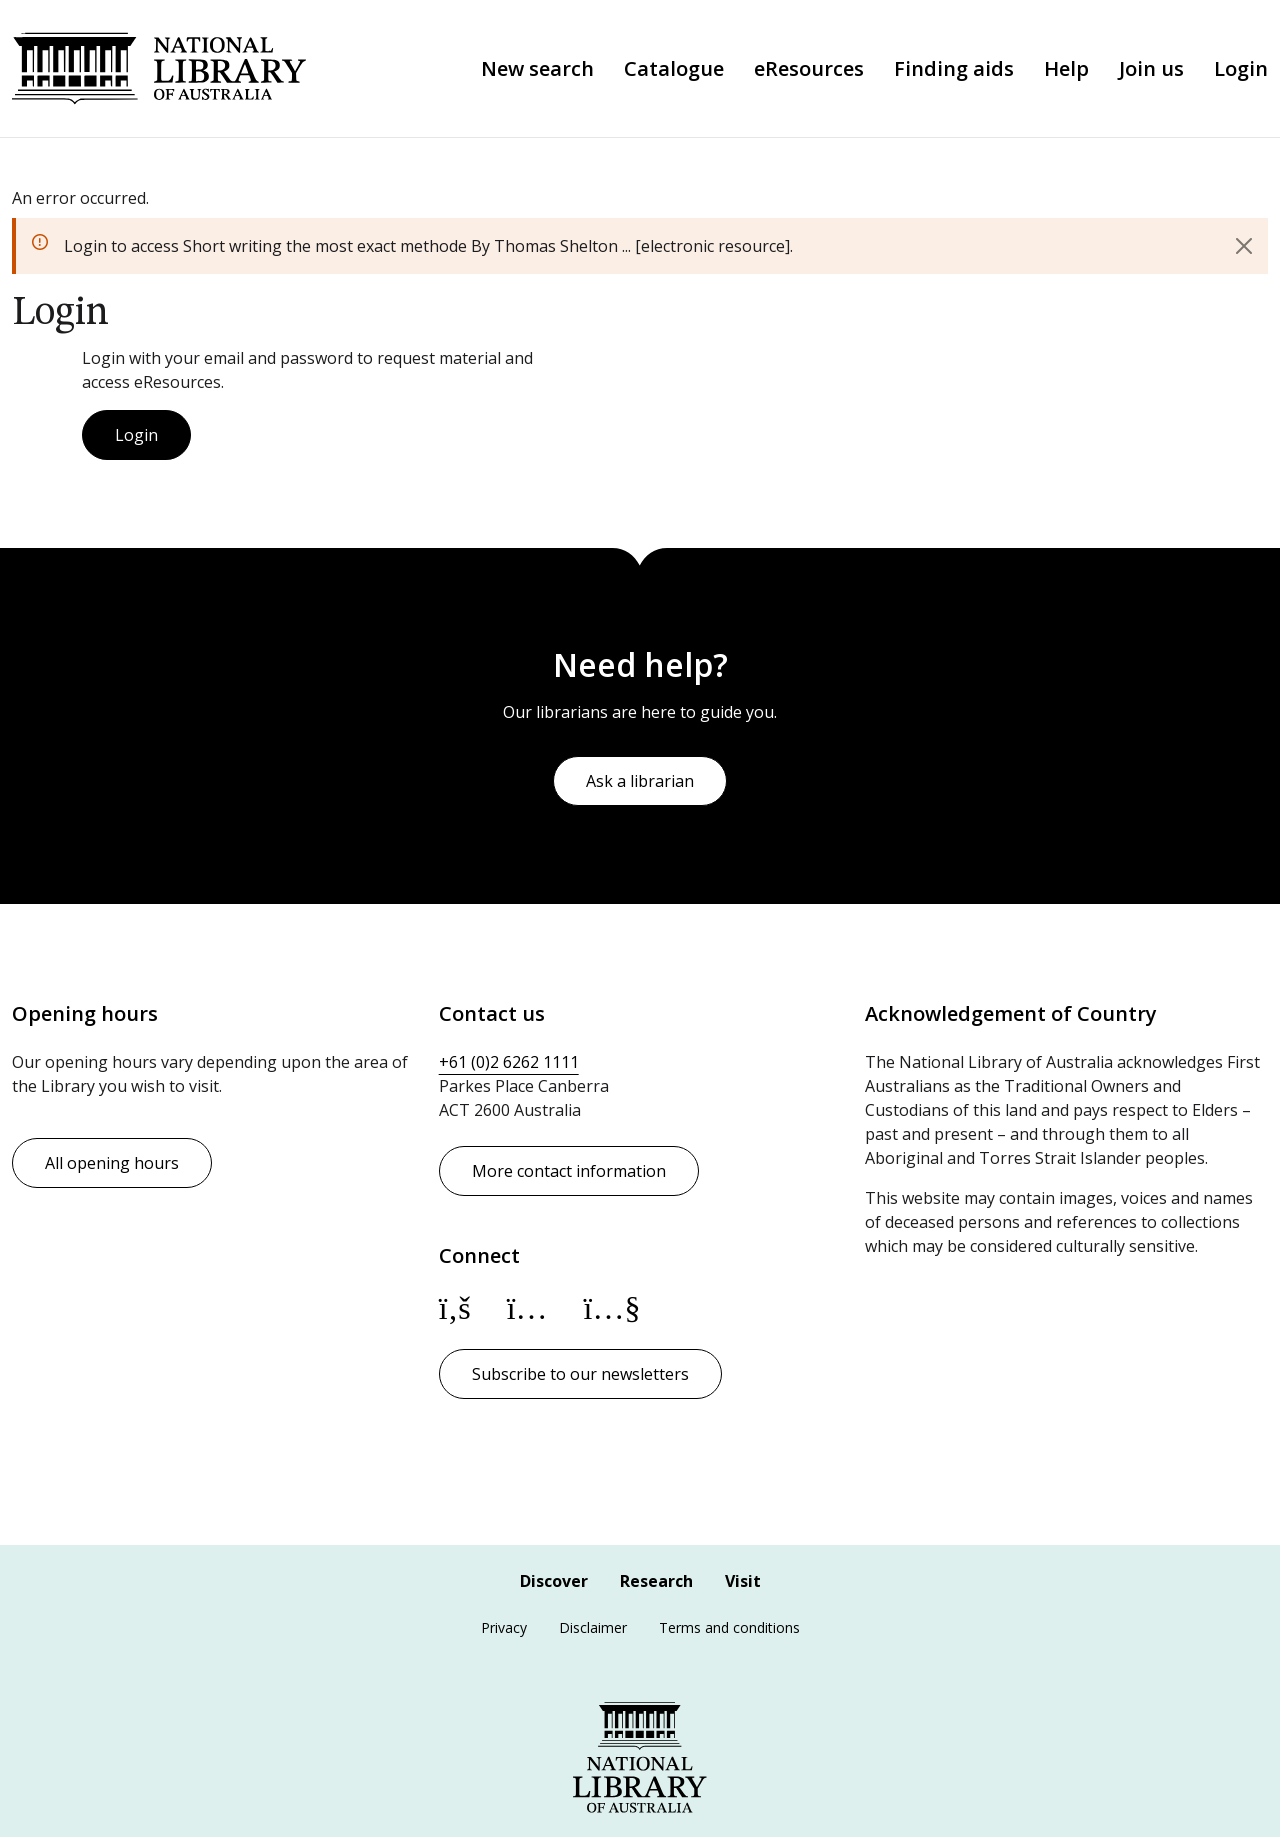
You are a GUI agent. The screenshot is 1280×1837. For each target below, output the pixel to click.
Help (1066, 69)
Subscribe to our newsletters (580, 1374)
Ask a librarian (640, 781)
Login (1241, 69)
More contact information (569, 1171)
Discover (554, 1581)
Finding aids (954, 69)
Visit (743, 1581)
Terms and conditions (729, 1627)
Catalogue (674, 69)
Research (656, 1581)
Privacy (504, 1627)
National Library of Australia (159, 68)
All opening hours (112, 1163)
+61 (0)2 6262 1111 (509, 1062)
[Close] (1244, 246)
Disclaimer (593, 1627)
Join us (1151, 69)
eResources (809, 69)
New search (537, 69)
